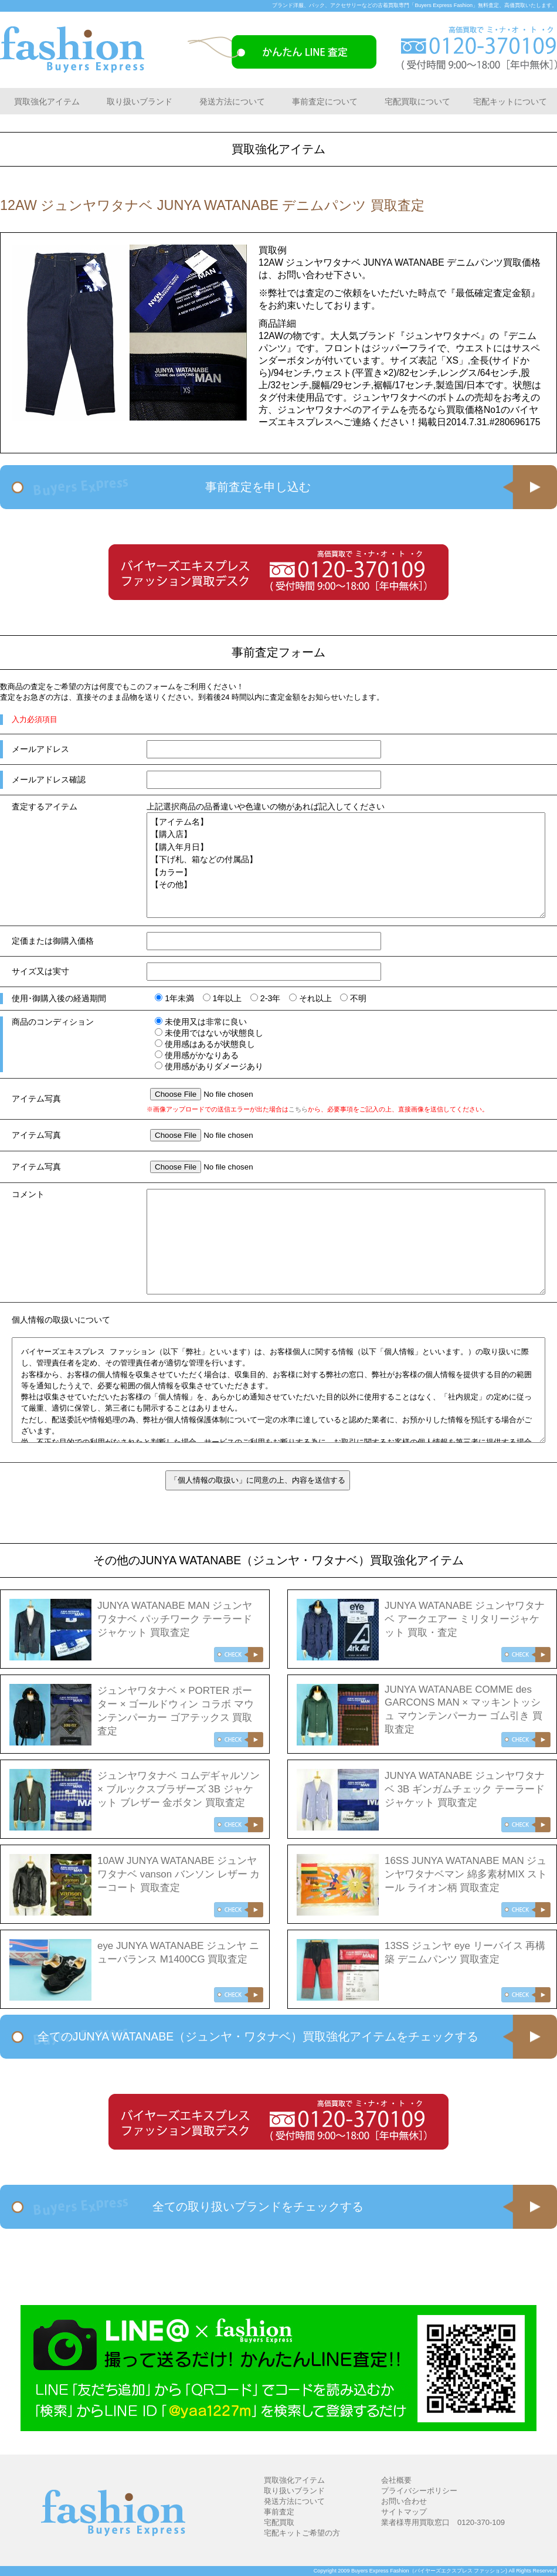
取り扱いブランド (139, 101)
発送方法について (232, 101)
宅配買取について (417, 101)
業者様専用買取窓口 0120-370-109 (443, 2522)
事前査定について (325, 101)
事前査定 (279, 2511)
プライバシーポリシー (419, 2490)
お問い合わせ (404, 2501)
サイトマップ (404, 2511)
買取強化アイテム (47, 101)
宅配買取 (279, 2522)
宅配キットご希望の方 (302, 2532)
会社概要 (396, 2480)
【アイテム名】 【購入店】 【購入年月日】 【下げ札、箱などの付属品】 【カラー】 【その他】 (346, 865)
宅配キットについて (510, 101)
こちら (298, 1109)
